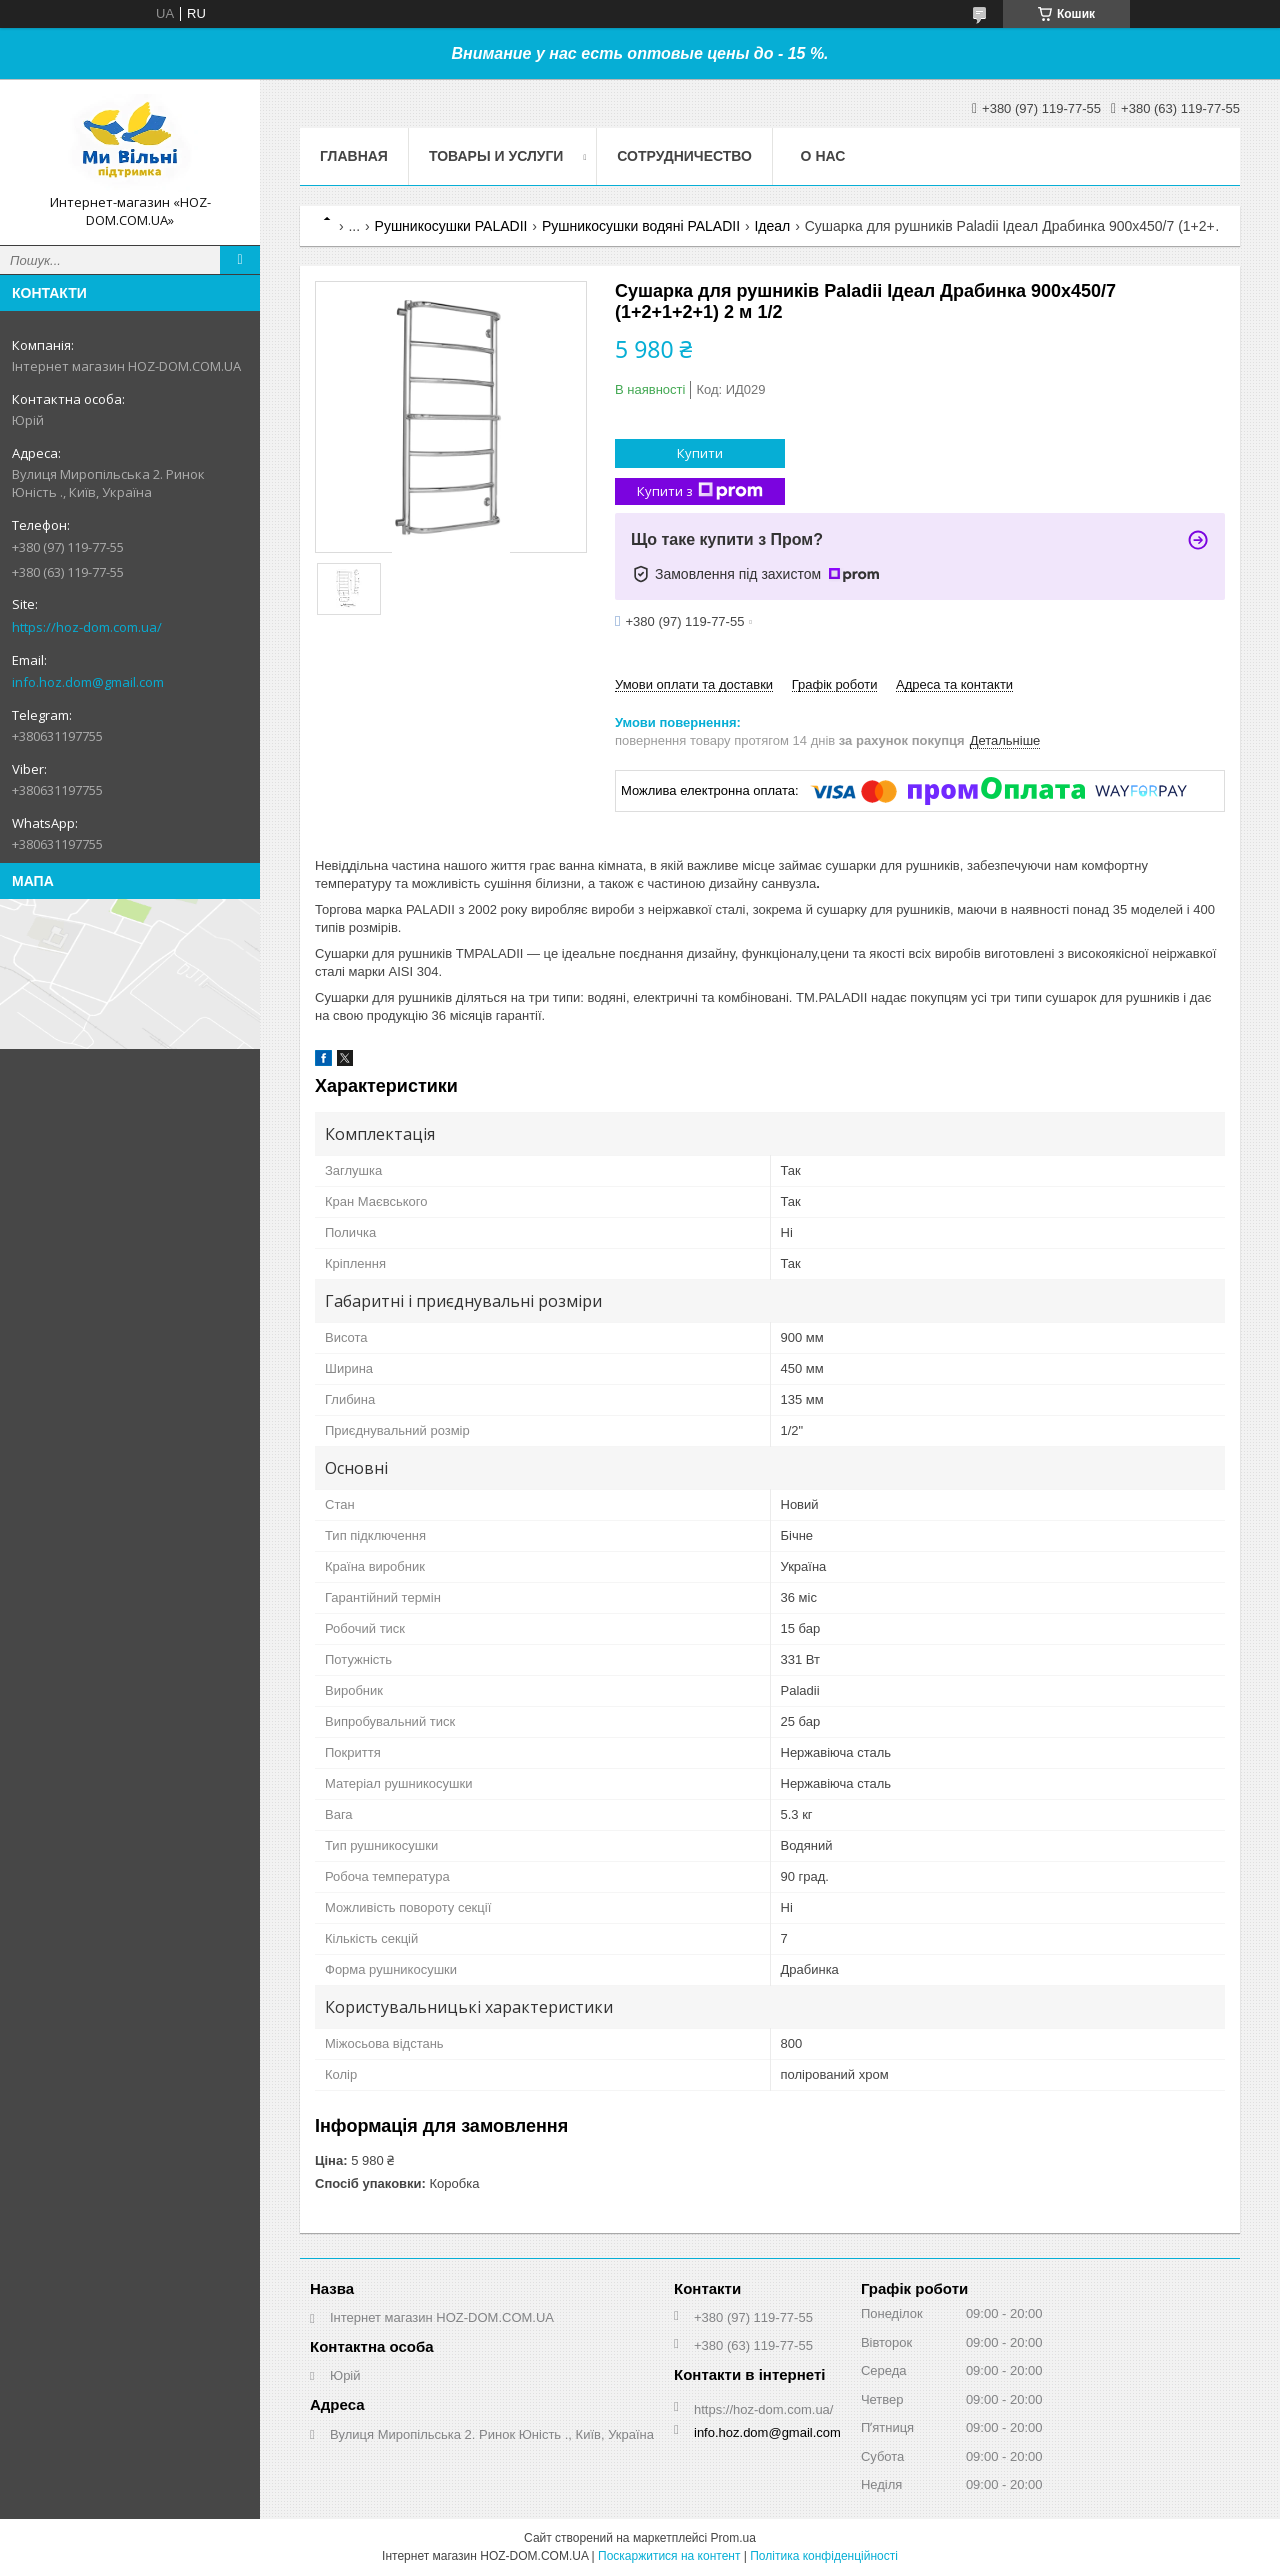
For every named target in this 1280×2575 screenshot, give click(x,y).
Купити (700, 453)
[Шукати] (240, 260)
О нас (823, 156)
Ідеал (772, 226)
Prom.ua (733, 2538)
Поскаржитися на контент (669, 2556)
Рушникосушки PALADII (451, 226)
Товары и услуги (496, 156)
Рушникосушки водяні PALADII (641, 226)
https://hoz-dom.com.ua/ (87, 627)
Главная (354, 156)
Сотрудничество (684, 156)
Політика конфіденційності (824, 2556)
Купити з (700, 491)
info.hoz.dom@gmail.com (88, 682)
